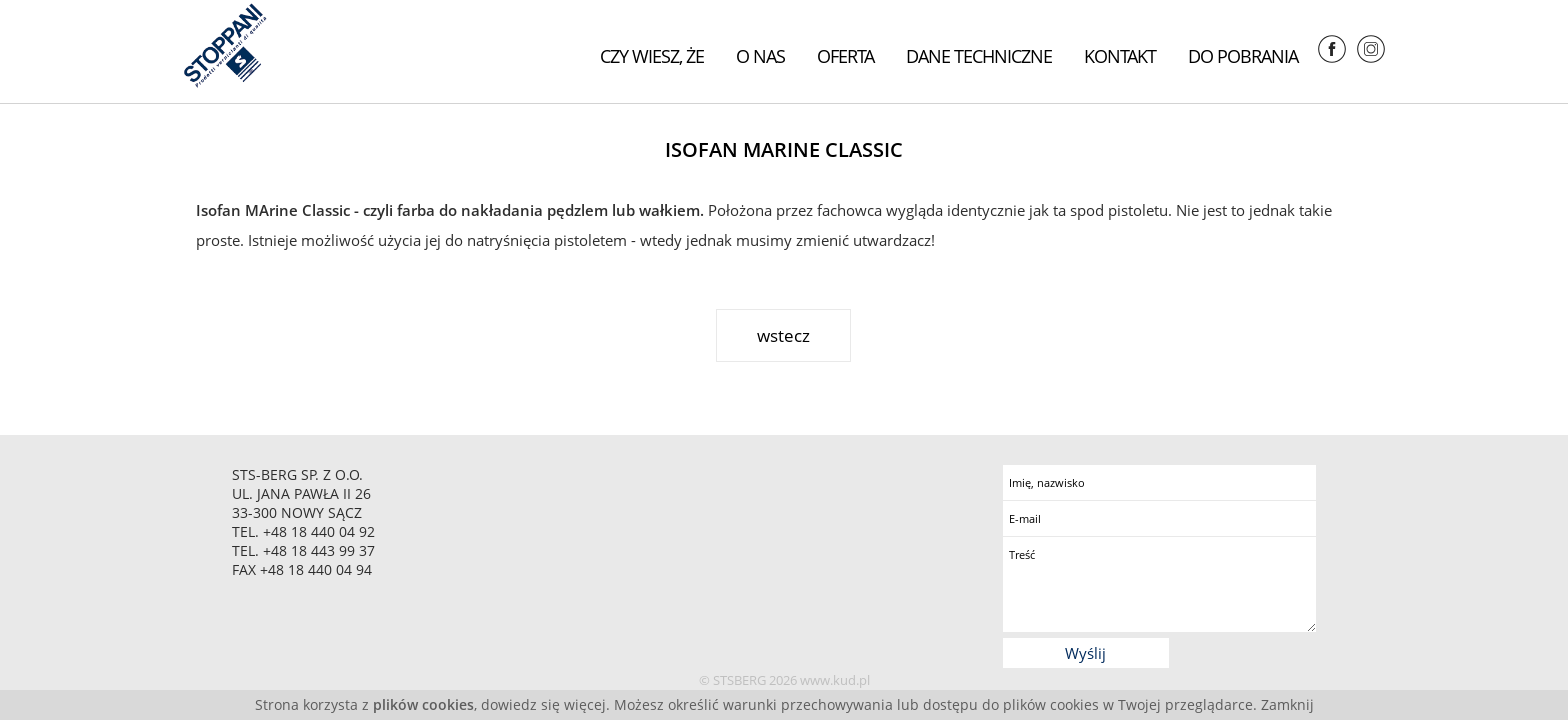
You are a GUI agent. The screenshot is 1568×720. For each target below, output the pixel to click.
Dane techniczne (979, 56)
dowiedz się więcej (543, 704)
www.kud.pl (835, 680)
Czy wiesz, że (652, 56)
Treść (1159, 584)
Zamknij (1287, 704)
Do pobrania (1243, 56)
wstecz (783, 335)
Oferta (845, 56)
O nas (760, 56)
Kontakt (1120, 56)
